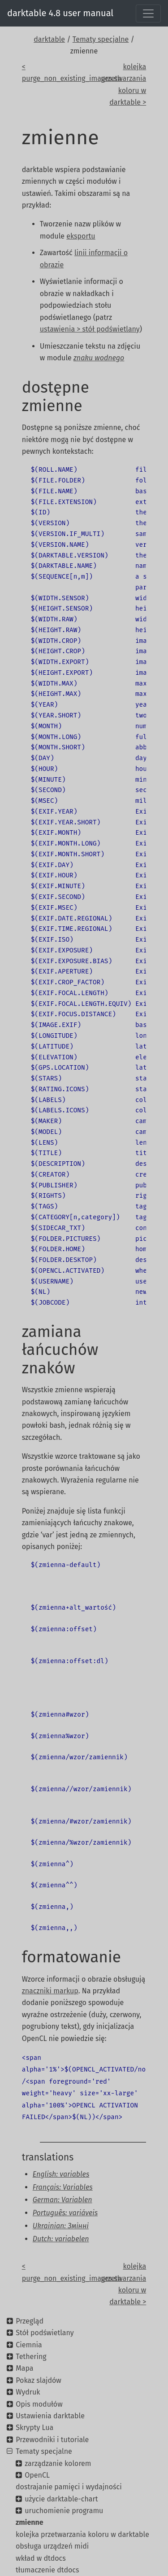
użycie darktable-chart (61, 2499)
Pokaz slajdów (38, 2380)
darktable (49, 39)
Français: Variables (63, 2187)
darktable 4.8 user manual (60, 13)
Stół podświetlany (44, 2332)
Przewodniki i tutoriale (52, 2439)
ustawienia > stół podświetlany (90, 329)
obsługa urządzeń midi (52, 2546)
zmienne (29, 2522)
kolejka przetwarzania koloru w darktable (82, 2534)
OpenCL (37, 2475)
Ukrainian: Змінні (61, 2226)
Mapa (24, 2368)
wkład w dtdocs (41, 2558)
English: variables (61, 2174)
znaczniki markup (50, 1991)
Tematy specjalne (101, 39)
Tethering (31, 2356)
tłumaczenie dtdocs (47, 2570)
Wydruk (28, 2392)
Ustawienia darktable (50, 2416)
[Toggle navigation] (148, 13)
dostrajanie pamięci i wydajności (69, 2487)
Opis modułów (39, 2404)
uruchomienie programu (64, 2510)
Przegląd (29, 2321)
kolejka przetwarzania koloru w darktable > (123, 84)
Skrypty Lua (34, 2427)
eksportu (80, 236)
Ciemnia (29, 2345)
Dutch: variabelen (61, 2239)
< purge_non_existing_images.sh (50, 72)
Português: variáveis (65, 2213)
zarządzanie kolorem (58, 2463)
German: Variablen (62, 2199)
